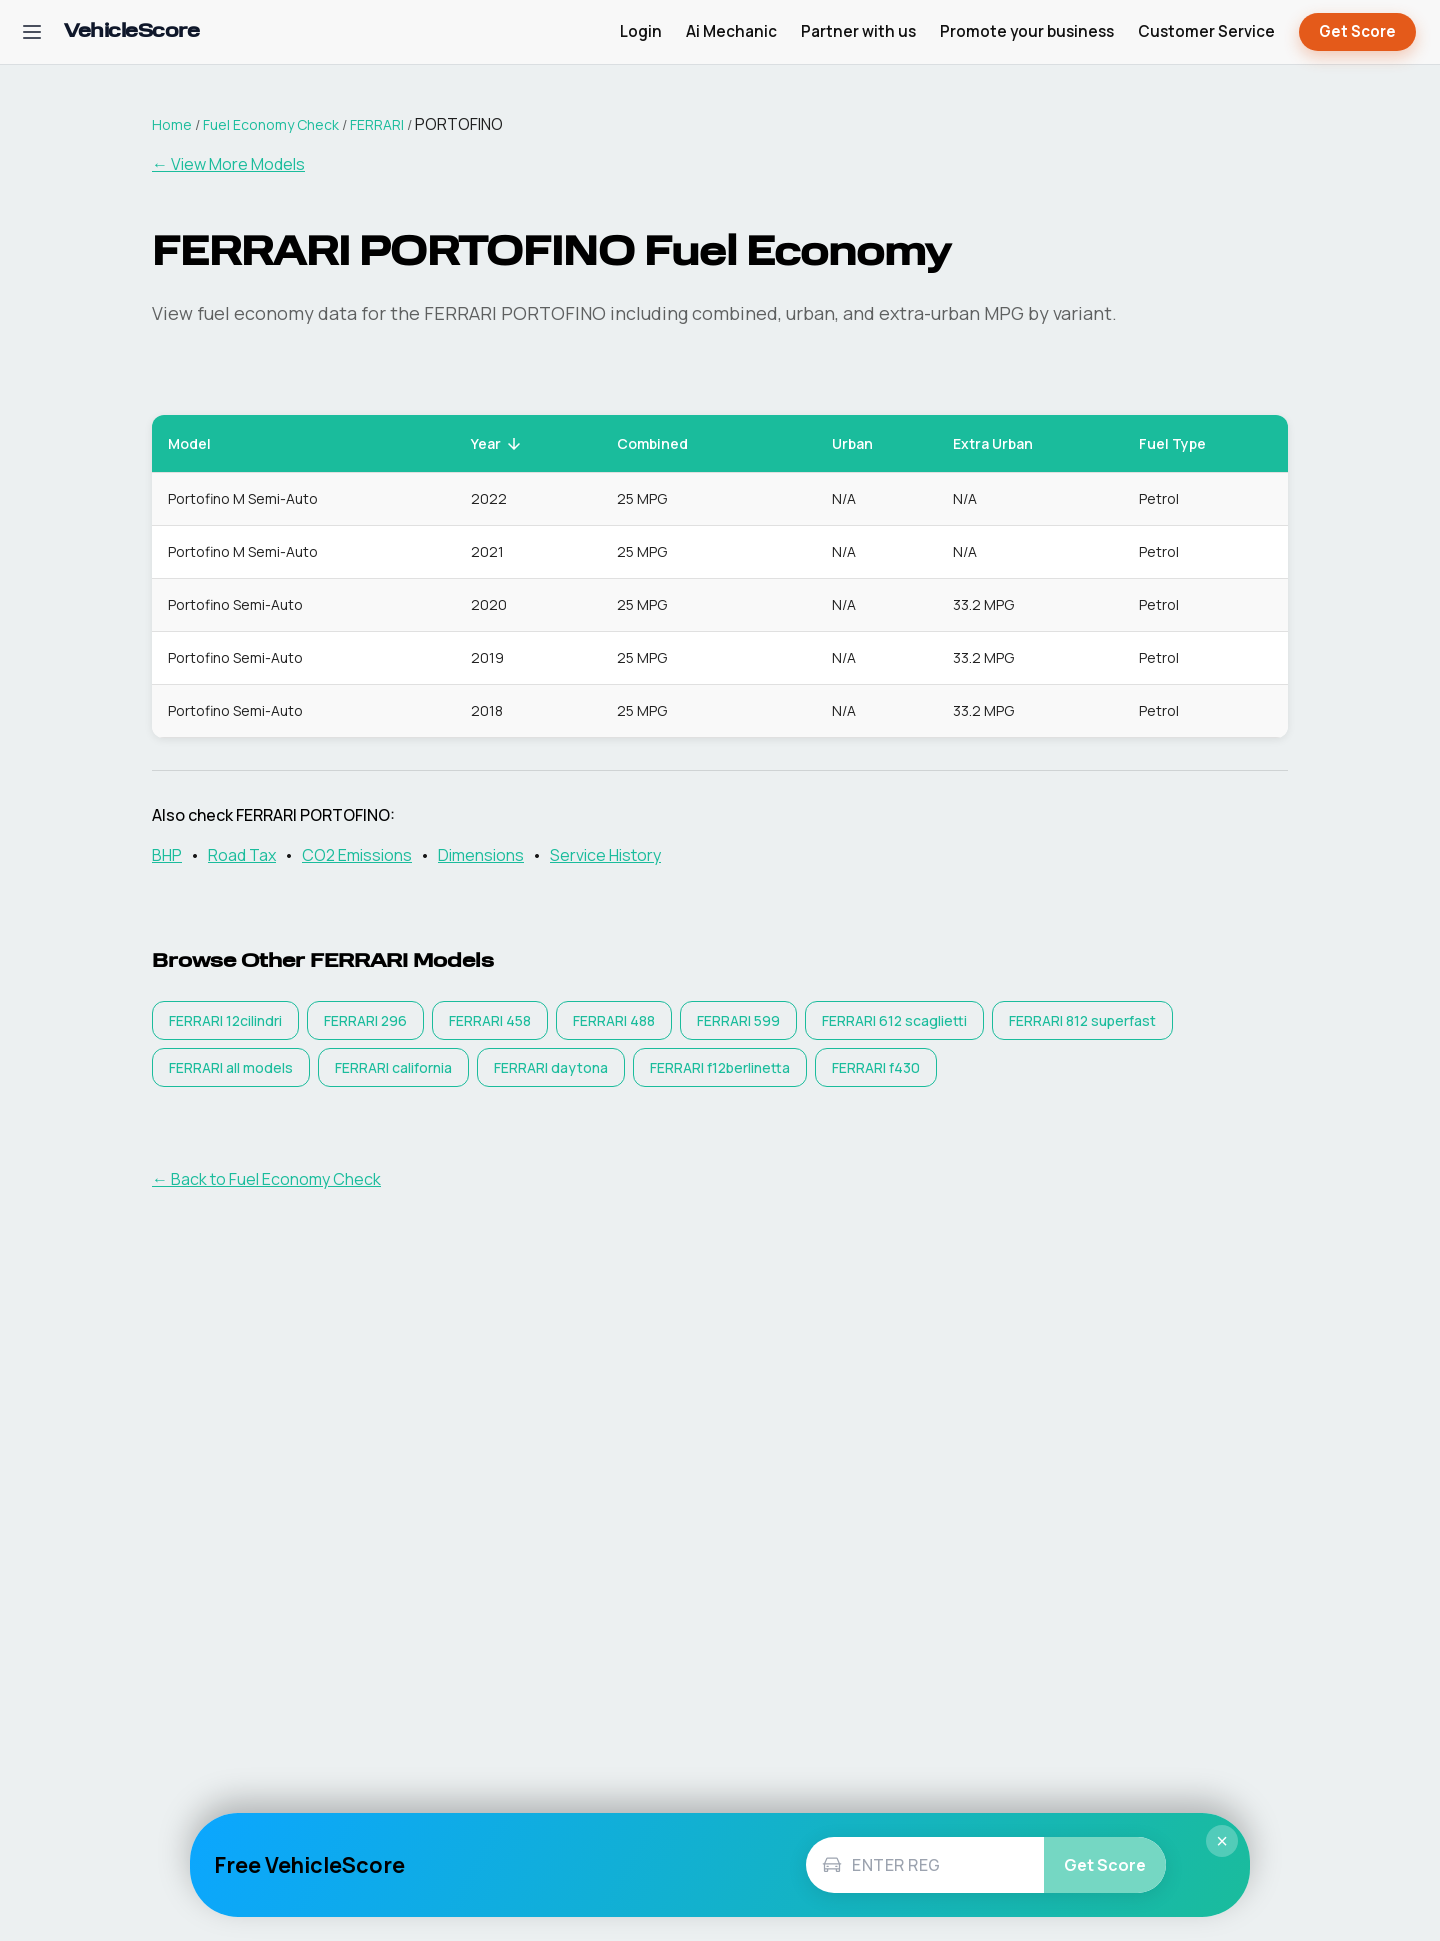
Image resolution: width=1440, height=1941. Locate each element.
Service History (605, 855)
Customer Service (1206, 31)
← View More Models (228, 164)
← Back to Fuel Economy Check (266, 1179)
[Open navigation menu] (32, 32)
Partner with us (858, 31)
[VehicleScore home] (131, 32)
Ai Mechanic (731, 31)
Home (172, 124)
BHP (167, 855)
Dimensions (481, 855)
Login (641, 31)
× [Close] (1222, 1841)
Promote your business (1027, 31)
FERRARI (377, 124)
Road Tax (242, 855)
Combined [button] (663, 443)
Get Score (1357, 32)
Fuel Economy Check (271, 124)
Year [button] (497, 443)
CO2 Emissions (357, 855)
